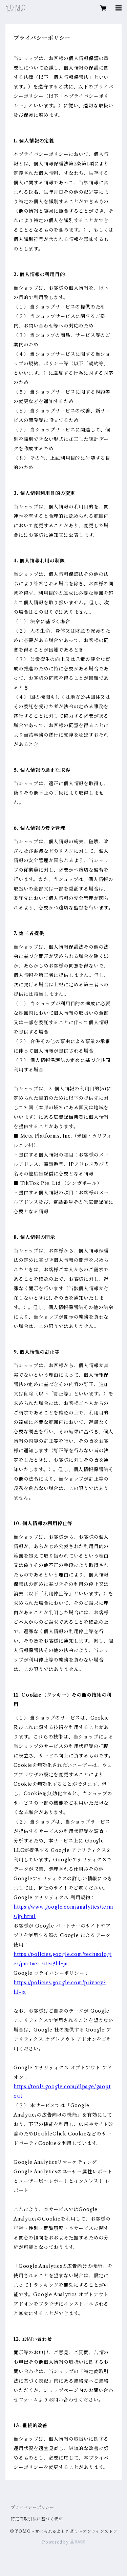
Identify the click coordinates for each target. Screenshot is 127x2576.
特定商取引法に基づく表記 (37, 2518)
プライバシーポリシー (32, 2507)
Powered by (63, 2542)
